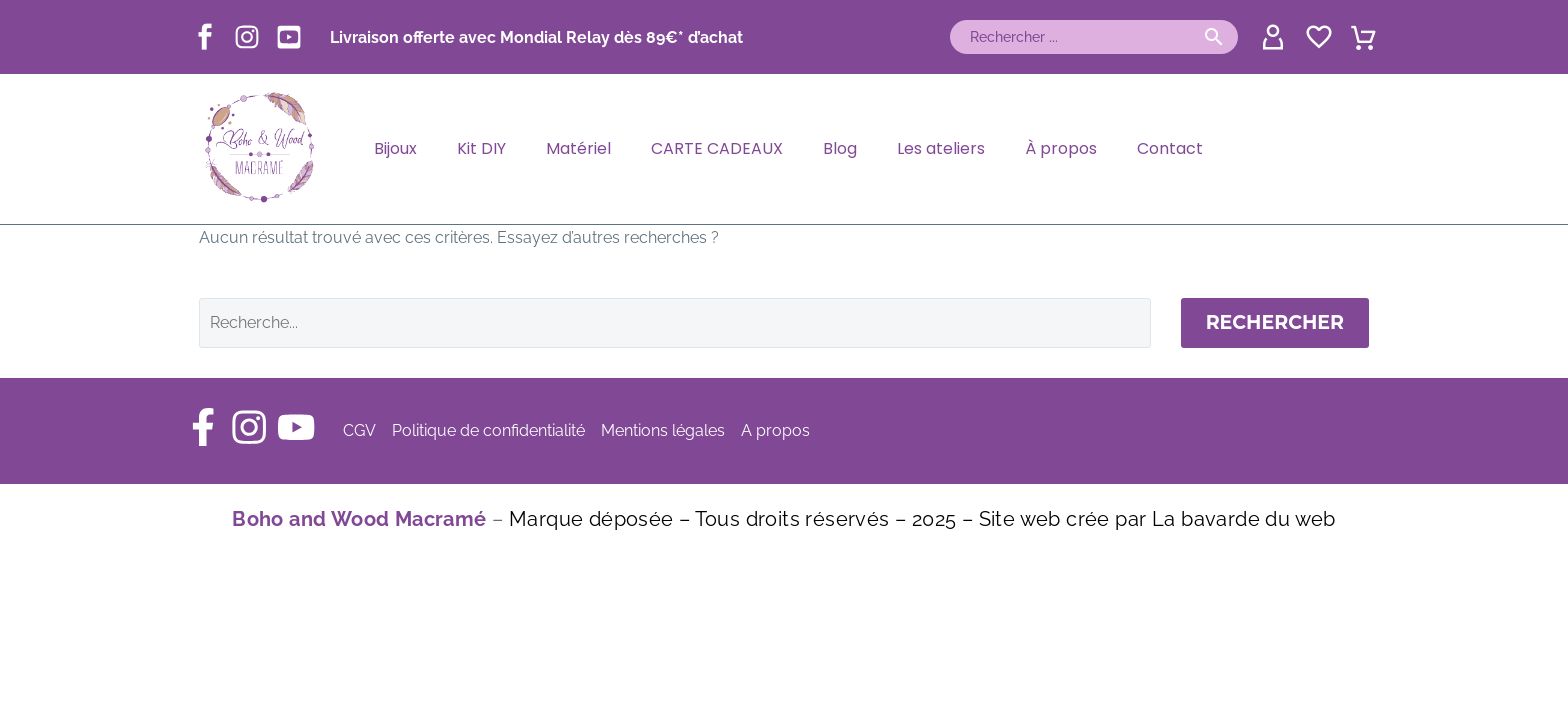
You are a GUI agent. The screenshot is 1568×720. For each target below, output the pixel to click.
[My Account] (1270, 37)
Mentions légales (668, 430)
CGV (364, 430)
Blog (840, 148)
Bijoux (395, 148)
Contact (1170, 148)
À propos (1061, 148)
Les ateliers (941, 148)
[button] (1214, 37)
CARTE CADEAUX (717, 148)
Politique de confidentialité (493, 430)
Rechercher (1275, 322)
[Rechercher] (1094, 37)
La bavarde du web (1244, 519)
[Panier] (1363, 35)
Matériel (578, 148)
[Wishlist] (1316, 37)
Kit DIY (481, 148)
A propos (780, 430)
